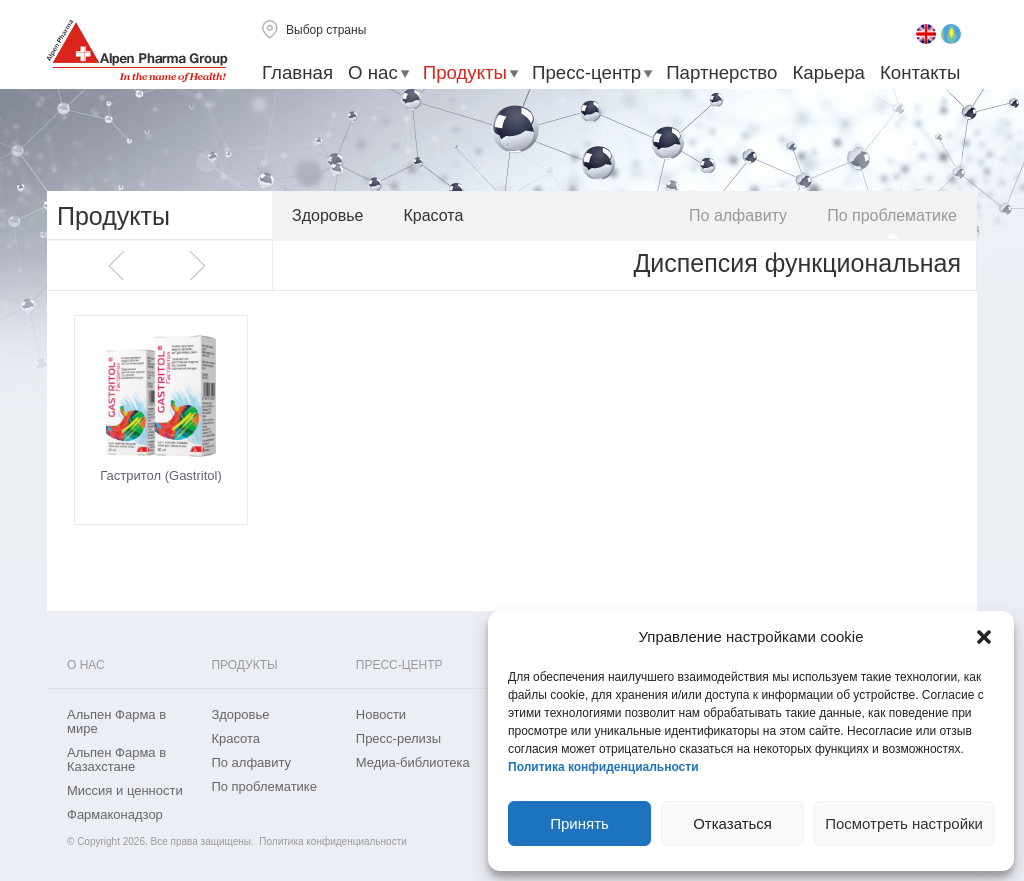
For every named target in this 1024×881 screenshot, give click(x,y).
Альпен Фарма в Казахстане (116, 760)
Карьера (828, 72)
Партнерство (721, 72)
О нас (373, 72)
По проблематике (892, 215)
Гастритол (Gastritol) (161, 475)
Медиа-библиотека (413, 763)
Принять (579, 823)
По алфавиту (738, 215)
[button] (984, 637)
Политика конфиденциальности (603, 767)
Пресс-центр (586, 72)
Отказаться (732, 823)
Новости (381, 715)
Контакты (920, 72)
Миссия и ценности (125, 791)
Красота (433, 215)
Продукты (465, 72)
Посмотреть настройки (904, 823)
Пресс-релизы (398, 739)
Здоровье (327, 215)
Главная (297, 72)
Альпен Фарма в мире (116, 722)
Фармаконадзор (115, 815)
